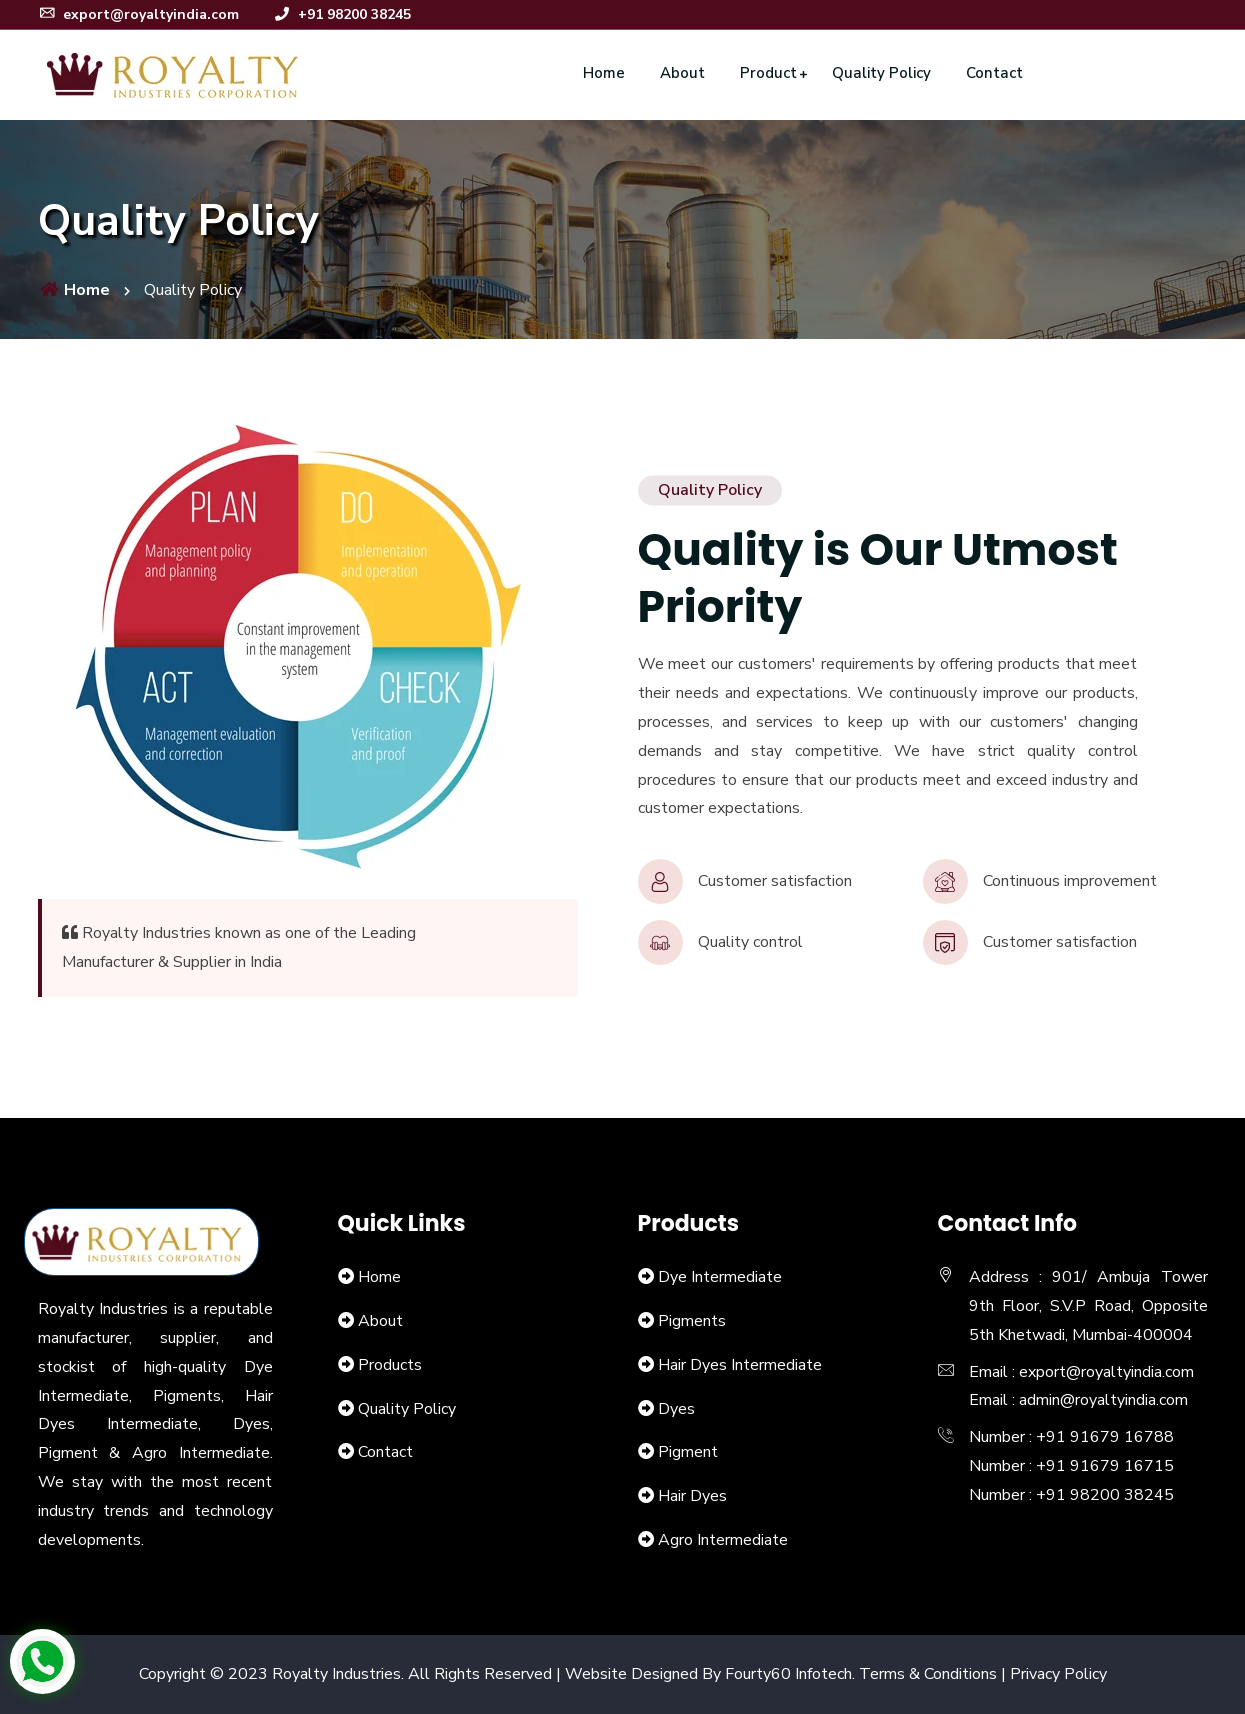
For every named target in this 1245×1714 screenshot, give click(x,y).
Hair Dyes (692, 1496)
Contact (994, 73)
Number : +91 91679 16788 (1071, 1437)
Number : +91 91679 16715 (1071, 1466)
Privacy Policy (1058, 1674)
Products (390, 1365)
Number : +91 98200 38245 (1071, 1495)
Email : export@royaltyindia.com (1081, 1372)
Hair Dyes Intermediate (740, 1365)
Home (604, 73)
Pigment (688, 1452)
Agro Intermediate (723, 1540)
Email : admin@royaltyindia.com (1078, 1400)
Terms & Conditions (928, 1674)
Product (768, 73)
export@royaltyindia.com (138, 14)
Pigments (692, 1321)
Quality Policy (881, 73)
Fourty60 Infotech (788, 1674)
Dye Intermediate (720, 1277)
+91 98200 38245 (342, 14)
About (682, 73)
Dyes (676, 1409)
